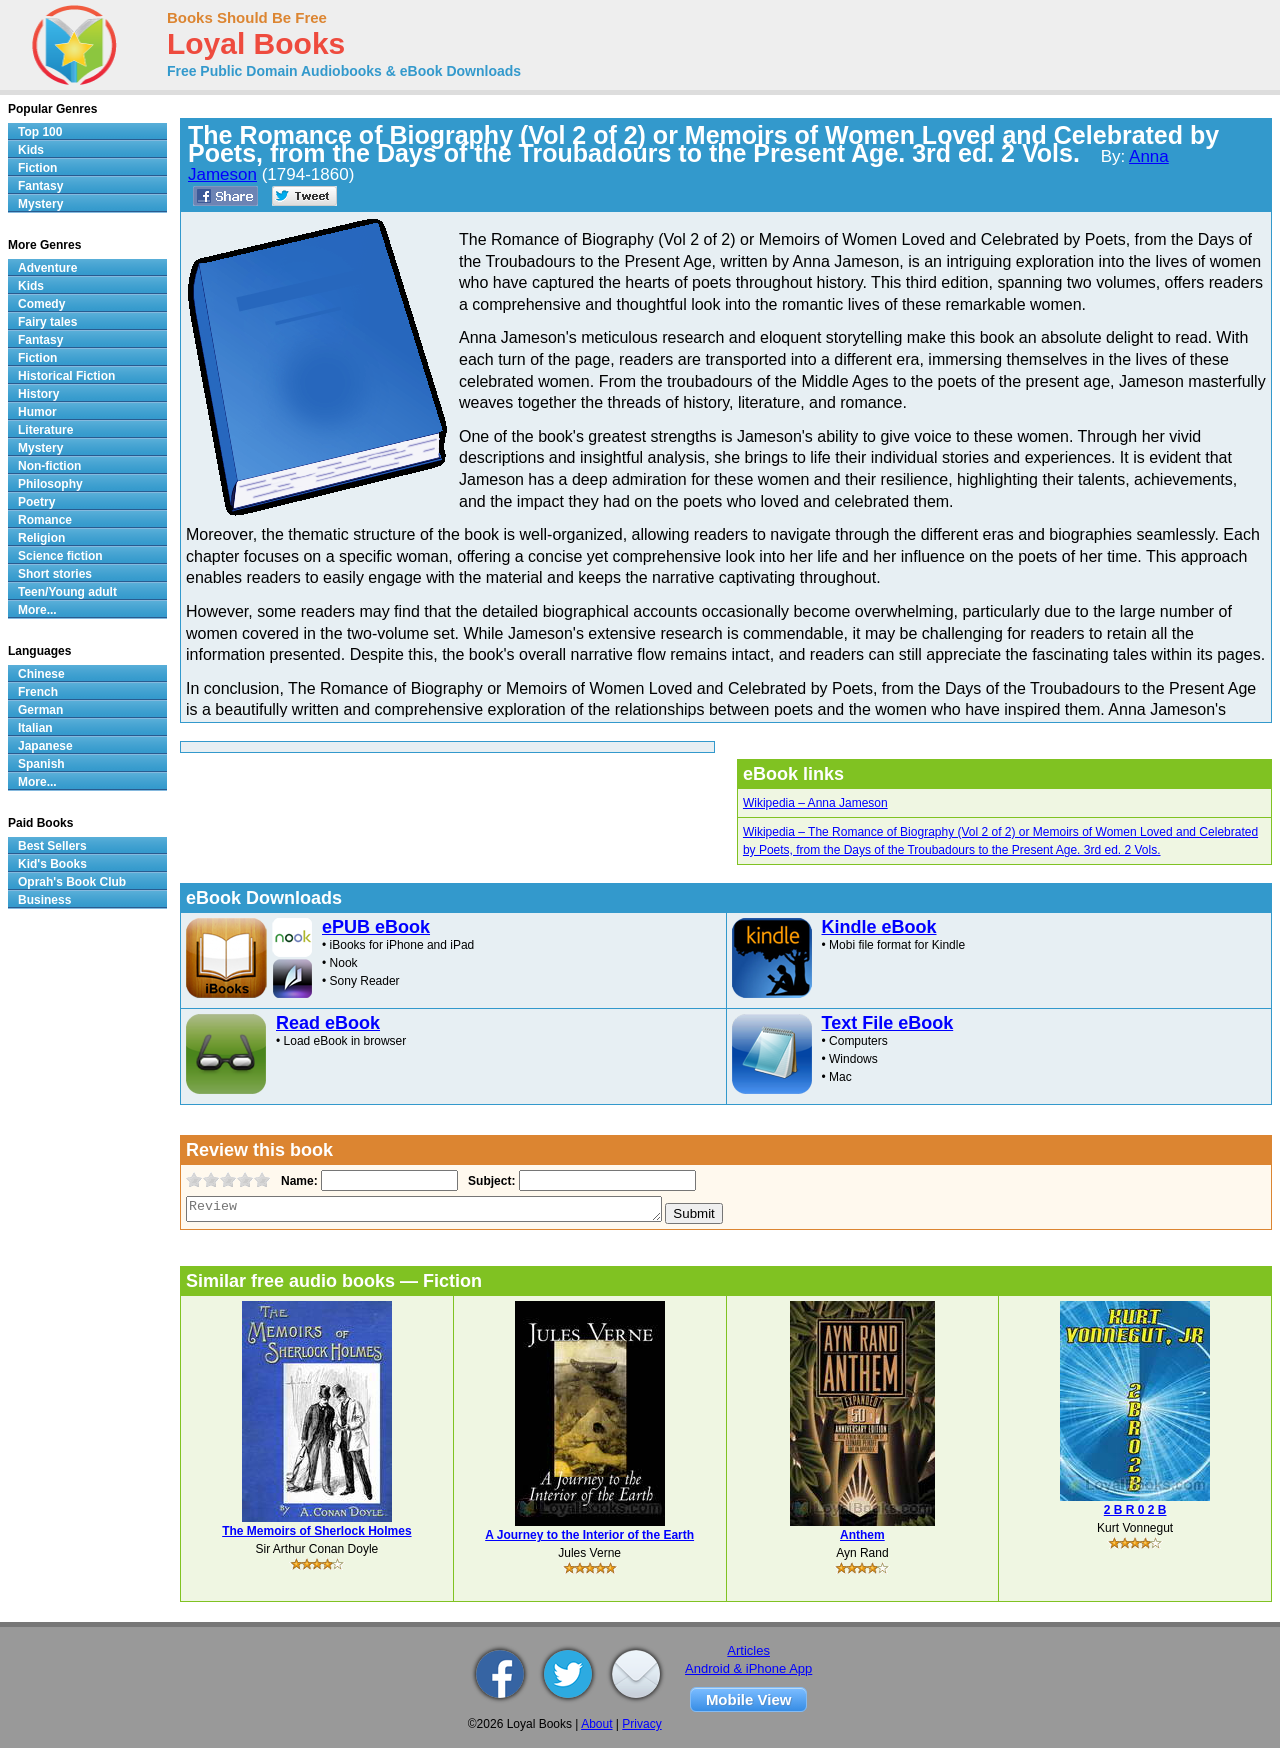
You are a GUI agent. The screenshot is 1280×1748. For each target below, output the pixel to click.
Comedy (41, 304)
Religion (41, 538)
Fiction (37, 168)
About (596, 1724)
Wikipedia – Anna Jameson (815, 803)
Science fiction (60, 556)
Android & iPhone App (748, 1668)
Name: (297, 1181)
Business (44, 900)
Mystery (40, 204)
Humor (37, 412)
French (38, 692)
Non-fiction (49, 466)
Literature (45, 430)
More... (37, 610)
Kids (31, 150)
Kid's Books (52, 864)
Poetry (36, 502)
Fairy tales (47, 322)
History (38, 394)
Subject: (489, 1181)
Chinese (41, 674)
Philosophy (50, 484)
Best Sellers (52, 846)
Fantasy (40, 186)
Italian (35, 728)
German (40, 710)
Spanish (41, 764)
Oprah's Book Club (72, 882)
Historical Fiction (66, 376)
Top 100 (40, 132)
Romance (45, 520)
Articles (748, 1650)
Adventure (47, 268)
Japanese (45, 746)
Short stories (55, 574)
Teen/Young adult (67, 592)
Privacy (641, 1724)
